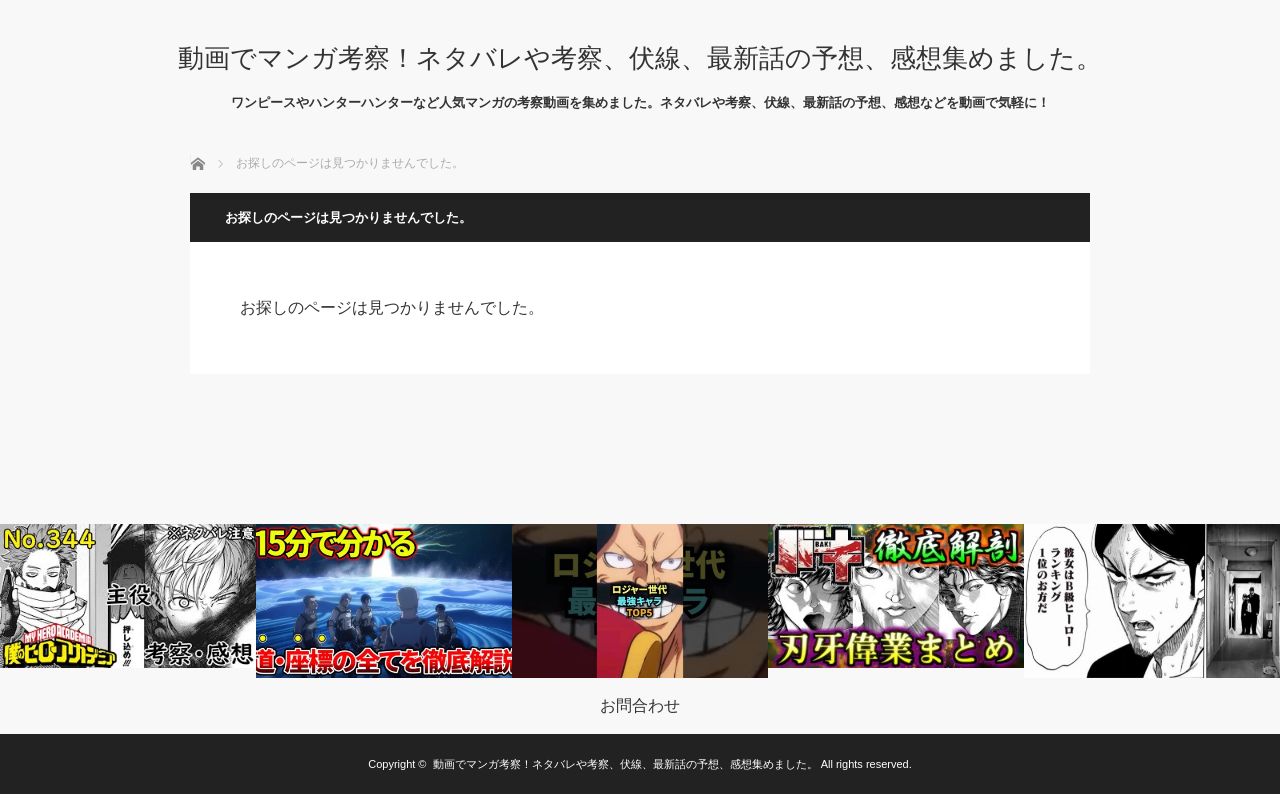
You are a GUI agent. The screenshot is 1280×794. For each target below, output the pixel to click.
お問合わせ (640, 706)
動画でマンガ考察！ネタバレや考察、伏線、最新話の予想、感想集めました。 (640, 58)
